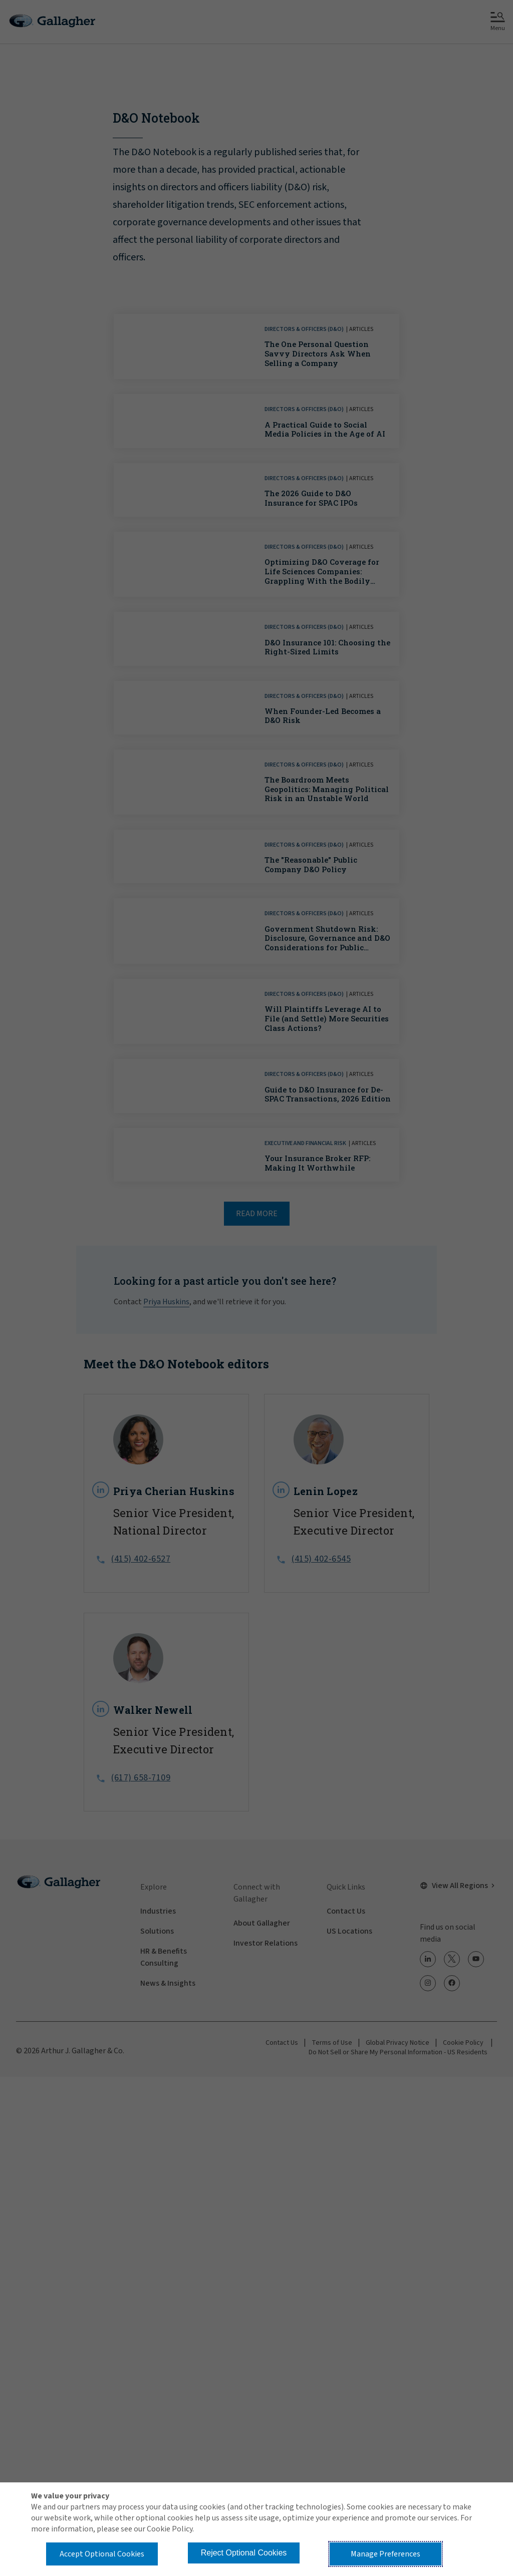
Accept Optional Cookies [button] (102, 2553)
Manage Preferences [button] (385, 2553)
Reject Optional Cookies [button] (244, 2552)
